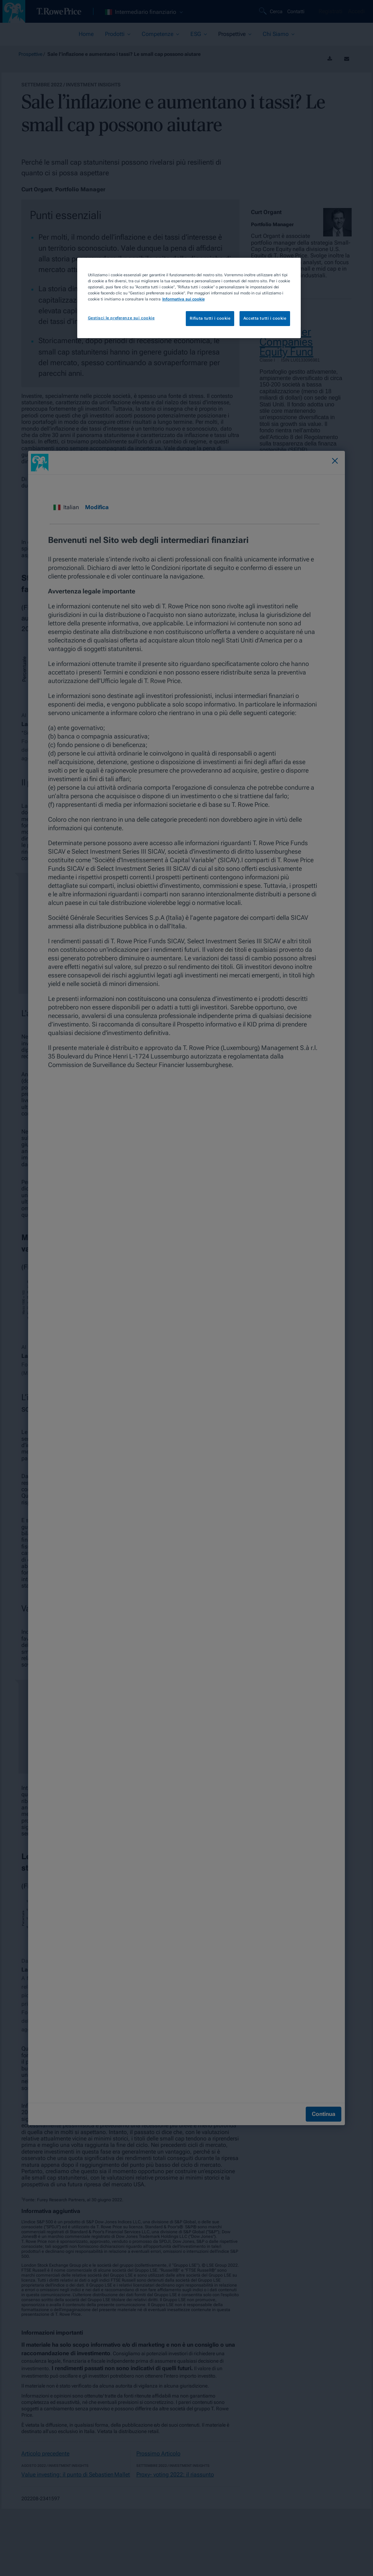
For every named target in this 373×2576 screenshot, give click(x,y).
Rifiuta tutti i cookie (210, 318)
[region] (189, 298)
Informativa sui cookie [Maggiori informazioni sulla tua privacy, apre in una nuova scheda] (183, 299)
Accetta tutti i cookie (265, 318)
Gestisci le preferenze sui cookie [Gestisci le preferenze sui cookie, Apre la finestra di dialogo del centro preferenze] (121, 317)
